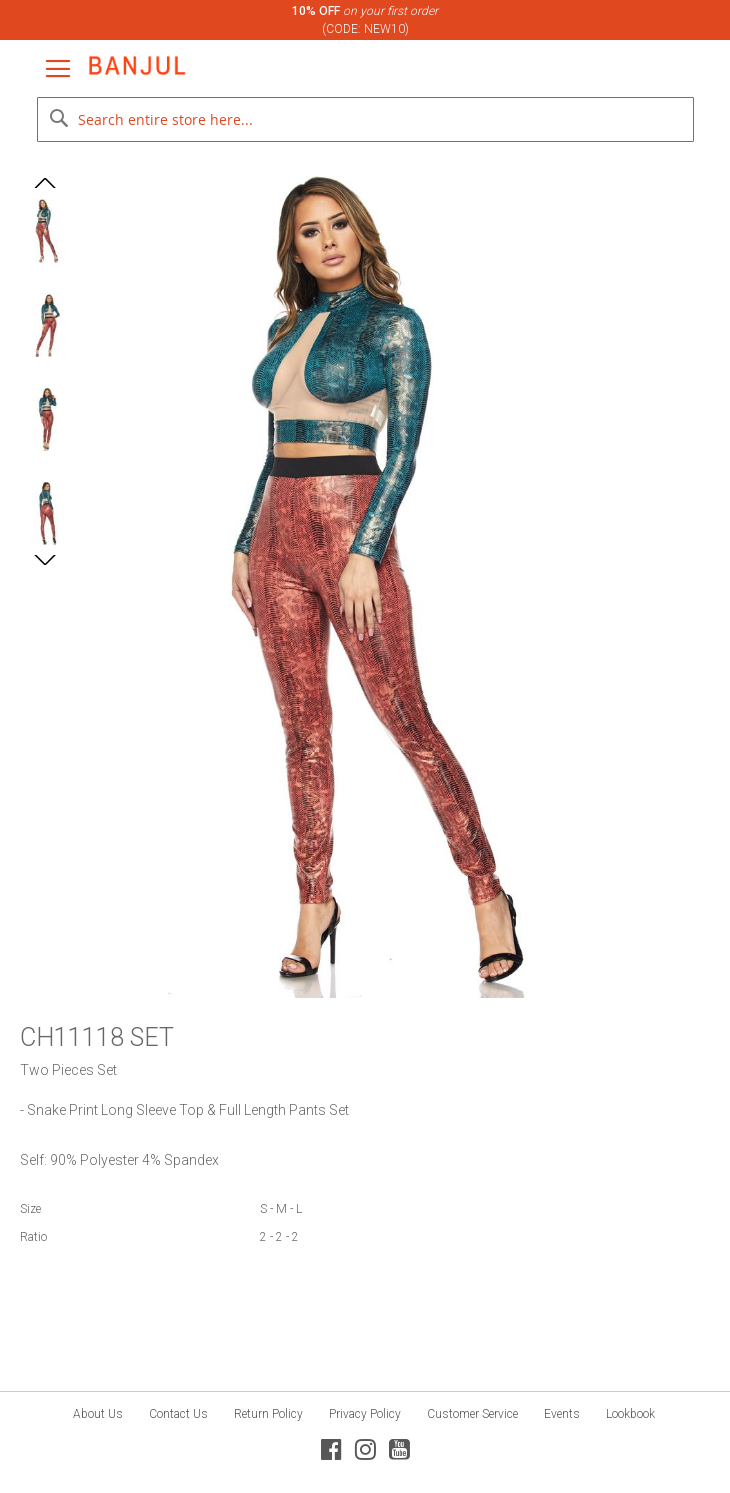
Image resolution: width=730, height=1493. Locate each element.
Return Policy (268, 1414)
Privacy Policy (365, 1414)
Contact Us (178, 1414)
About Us (98, 1414)
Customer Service (472, 1414)
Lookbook (630, 1414)
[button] (45, 560)
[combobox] (365, 119)
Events (562, 1414)
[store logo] (137, 65)
